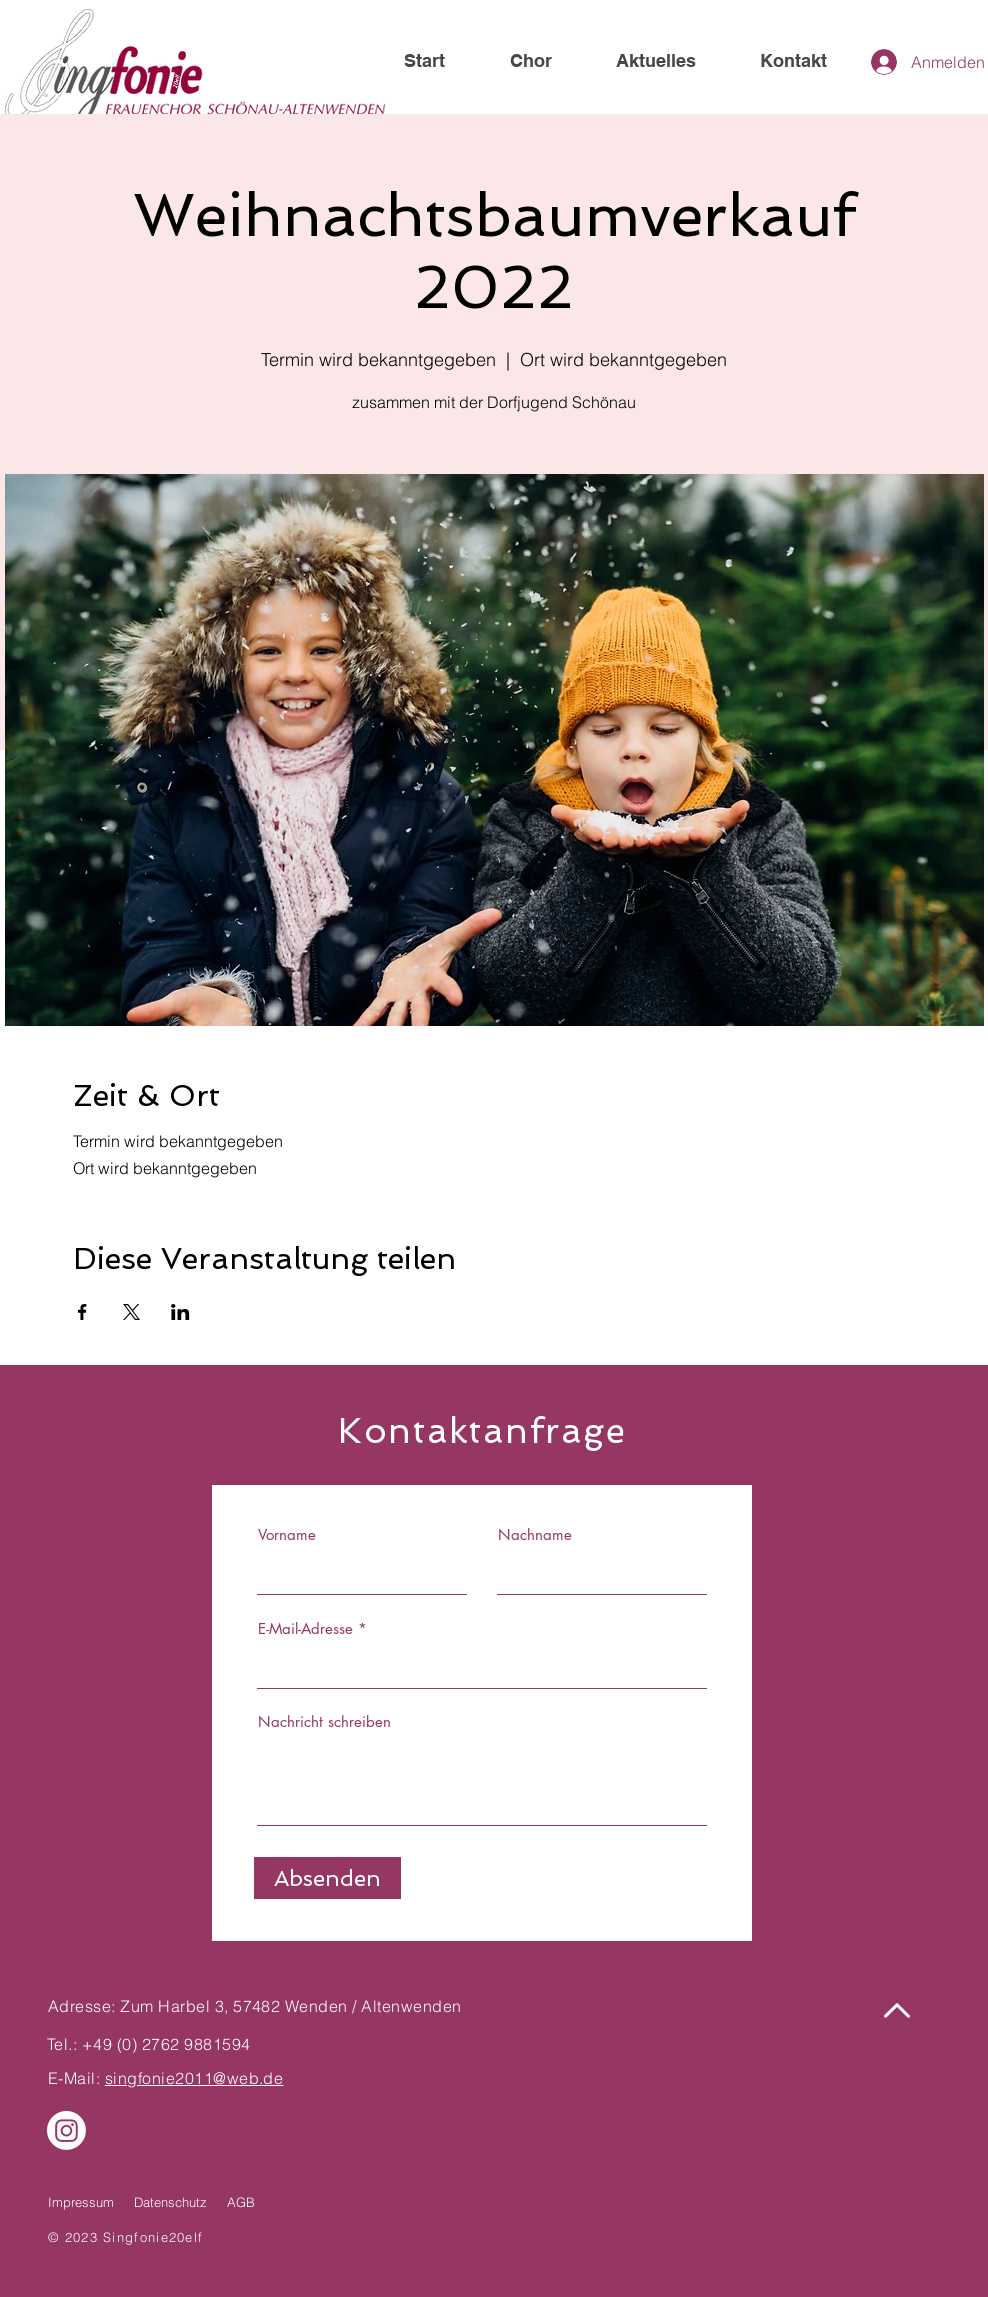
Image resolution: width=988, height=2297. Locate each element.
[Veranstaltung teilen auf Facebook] (82, 1312)
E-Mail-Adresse (305, 1628)
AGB (241, 2202)
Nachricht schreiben (324, 1721)
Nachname (535, 1534)
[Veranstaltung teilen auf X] (131, 1312)
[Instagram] (66, 2130)
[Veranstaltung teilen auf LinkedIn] (180, 1312)
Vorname (287, 1534)
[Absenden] (327, 1878)
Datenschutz (170, 2202)
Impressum (81, 2202)
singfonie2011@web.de (194, 2078)
